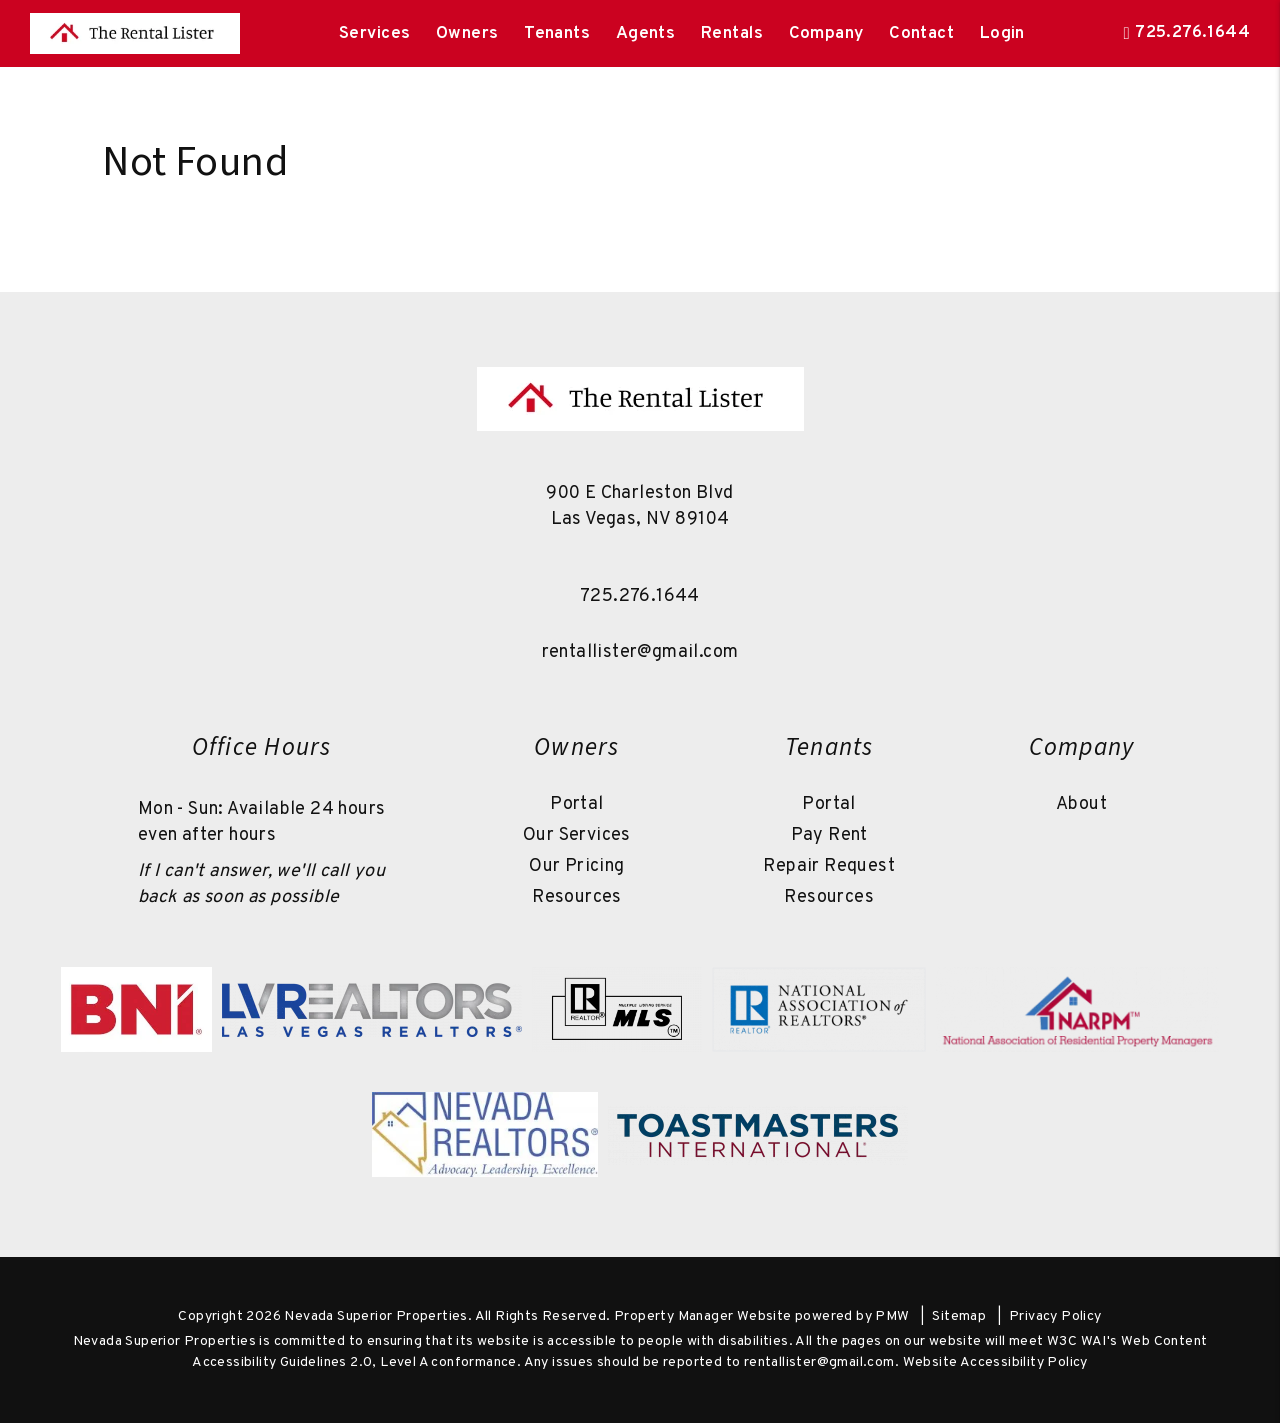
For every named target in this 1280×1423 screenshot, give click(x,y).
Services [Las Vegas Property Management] (374, 34)
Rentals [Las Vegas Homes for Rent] (732, 34)
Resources (577, 897)
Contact (921, 34)
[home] (135, 34)
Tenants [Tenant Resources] (557, 34)
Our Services (577, 835)
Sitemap (959, 1316)
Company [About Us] (826, 34)
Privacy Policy (1055, 1316)
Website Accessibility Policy (995, 1362)
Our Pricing (576, 866)
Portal (576, 804)
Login (1002, 34)
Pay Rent (829, 835)
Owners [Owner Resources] (467, 34)
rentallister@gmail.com (640, 652)
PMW (892, 1316)
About (1081, 804)
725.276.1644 (1192, 33)
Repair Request (829, 866)
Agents (646, 34)
